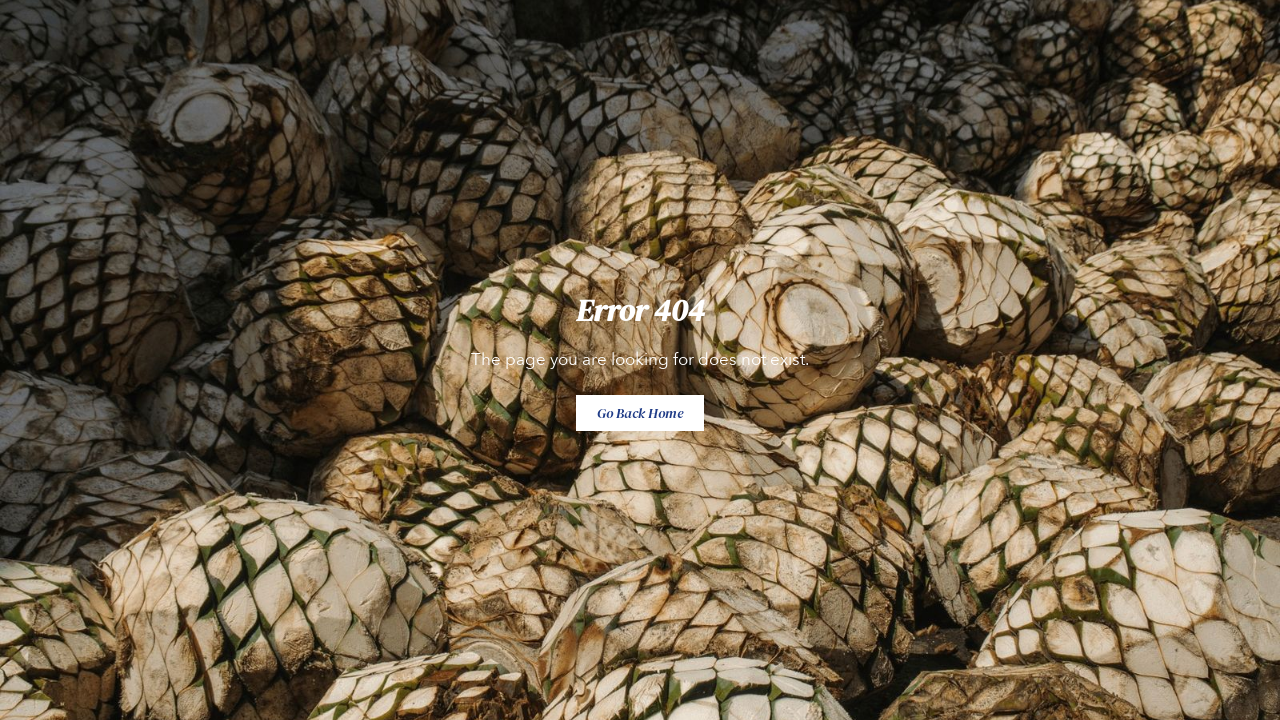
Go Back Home (640, 413)
